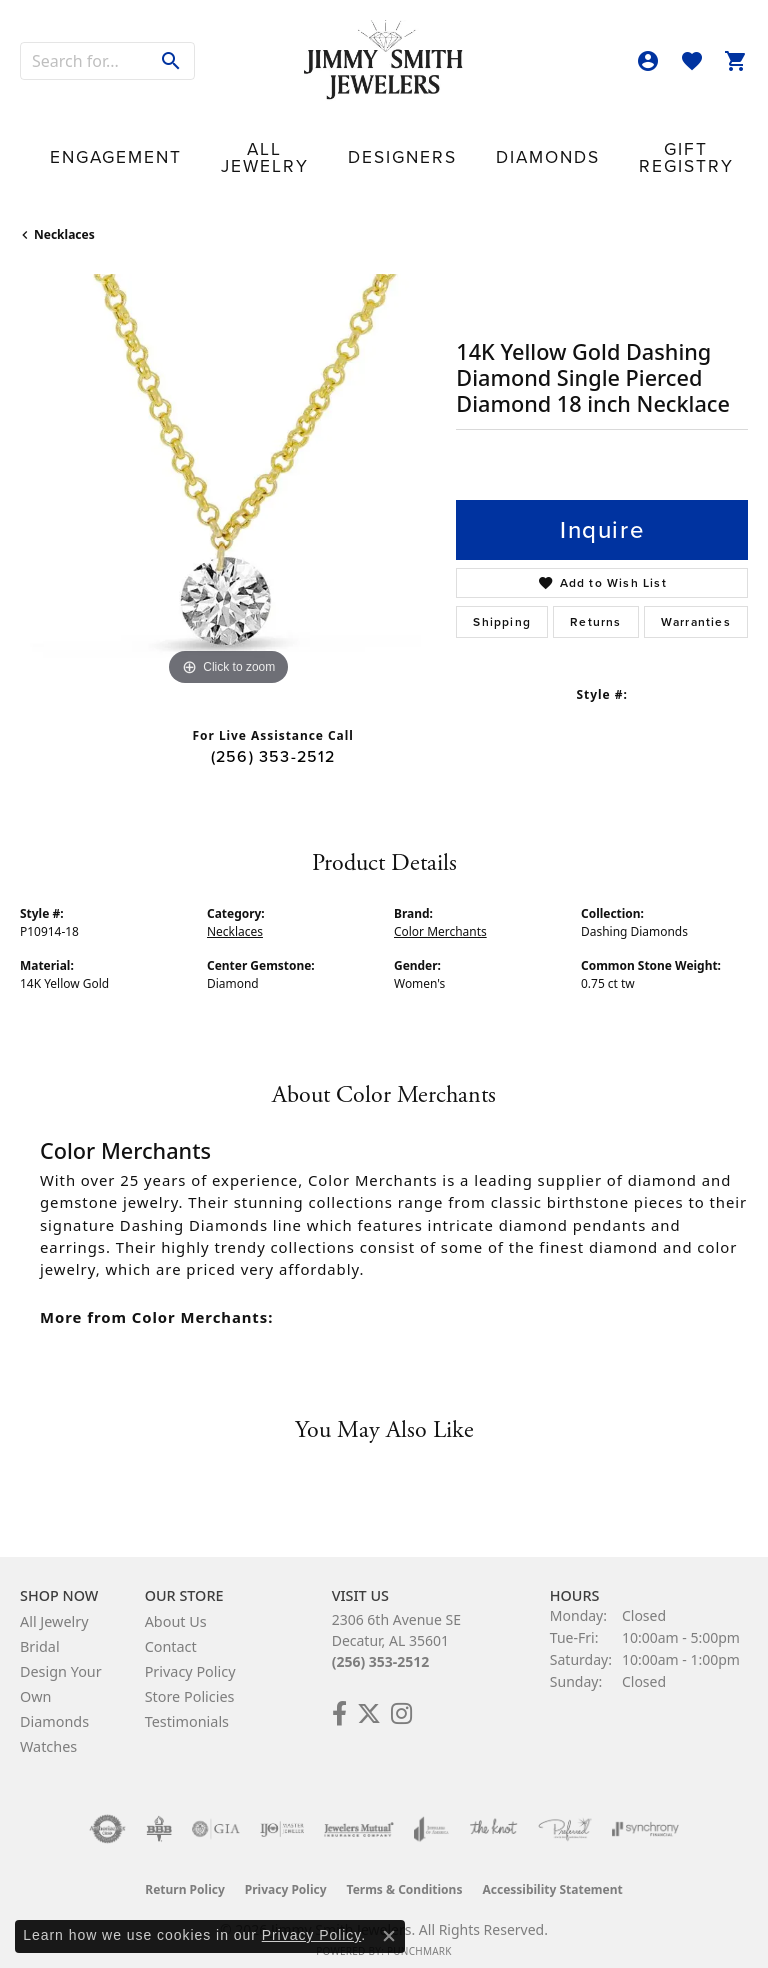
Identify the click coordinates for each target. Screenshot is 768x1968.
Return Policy (185, 1871)
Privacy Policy (190, 1653)
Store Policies (190, 1678)
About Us (176, 1603)
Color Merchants (440, 913)
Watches (48, 1728)
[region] (228, 464)
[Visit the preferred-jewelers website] (565, 1811)
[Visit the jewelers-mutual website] (358, 1811)
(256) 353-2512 (273, 737)
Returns (595, 604)
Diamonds (406, 144)
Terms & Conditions (405, 1871)
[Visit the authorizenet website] (107, 1811)
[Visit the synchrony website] (645, 1811)
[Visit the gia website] (216, 1811)
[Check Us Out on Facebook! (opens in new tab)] (339, 1696)
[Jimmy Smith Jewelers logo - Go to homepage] (384, 60)
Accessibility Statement (552, 1871)
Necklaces (64, 216)
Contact (691, 144)
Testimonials (187, 1703)
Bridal (40, 1628)
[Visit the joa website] (431, 1811)
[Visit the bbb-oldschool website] (158, 1811)
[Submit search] (171, 61)
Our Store (603, 144)
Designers (301, 144)
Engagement (92, 144)
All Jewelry (201, 144)
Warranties (696, 604)
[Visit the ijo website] (282, 1811)
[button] (648, 61)
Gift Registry (510, 144)
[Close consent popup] (389, 1936)
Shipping (502, 604)
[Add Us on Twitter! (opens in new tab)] (369, 1696)
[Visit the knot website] (493, 1811)
